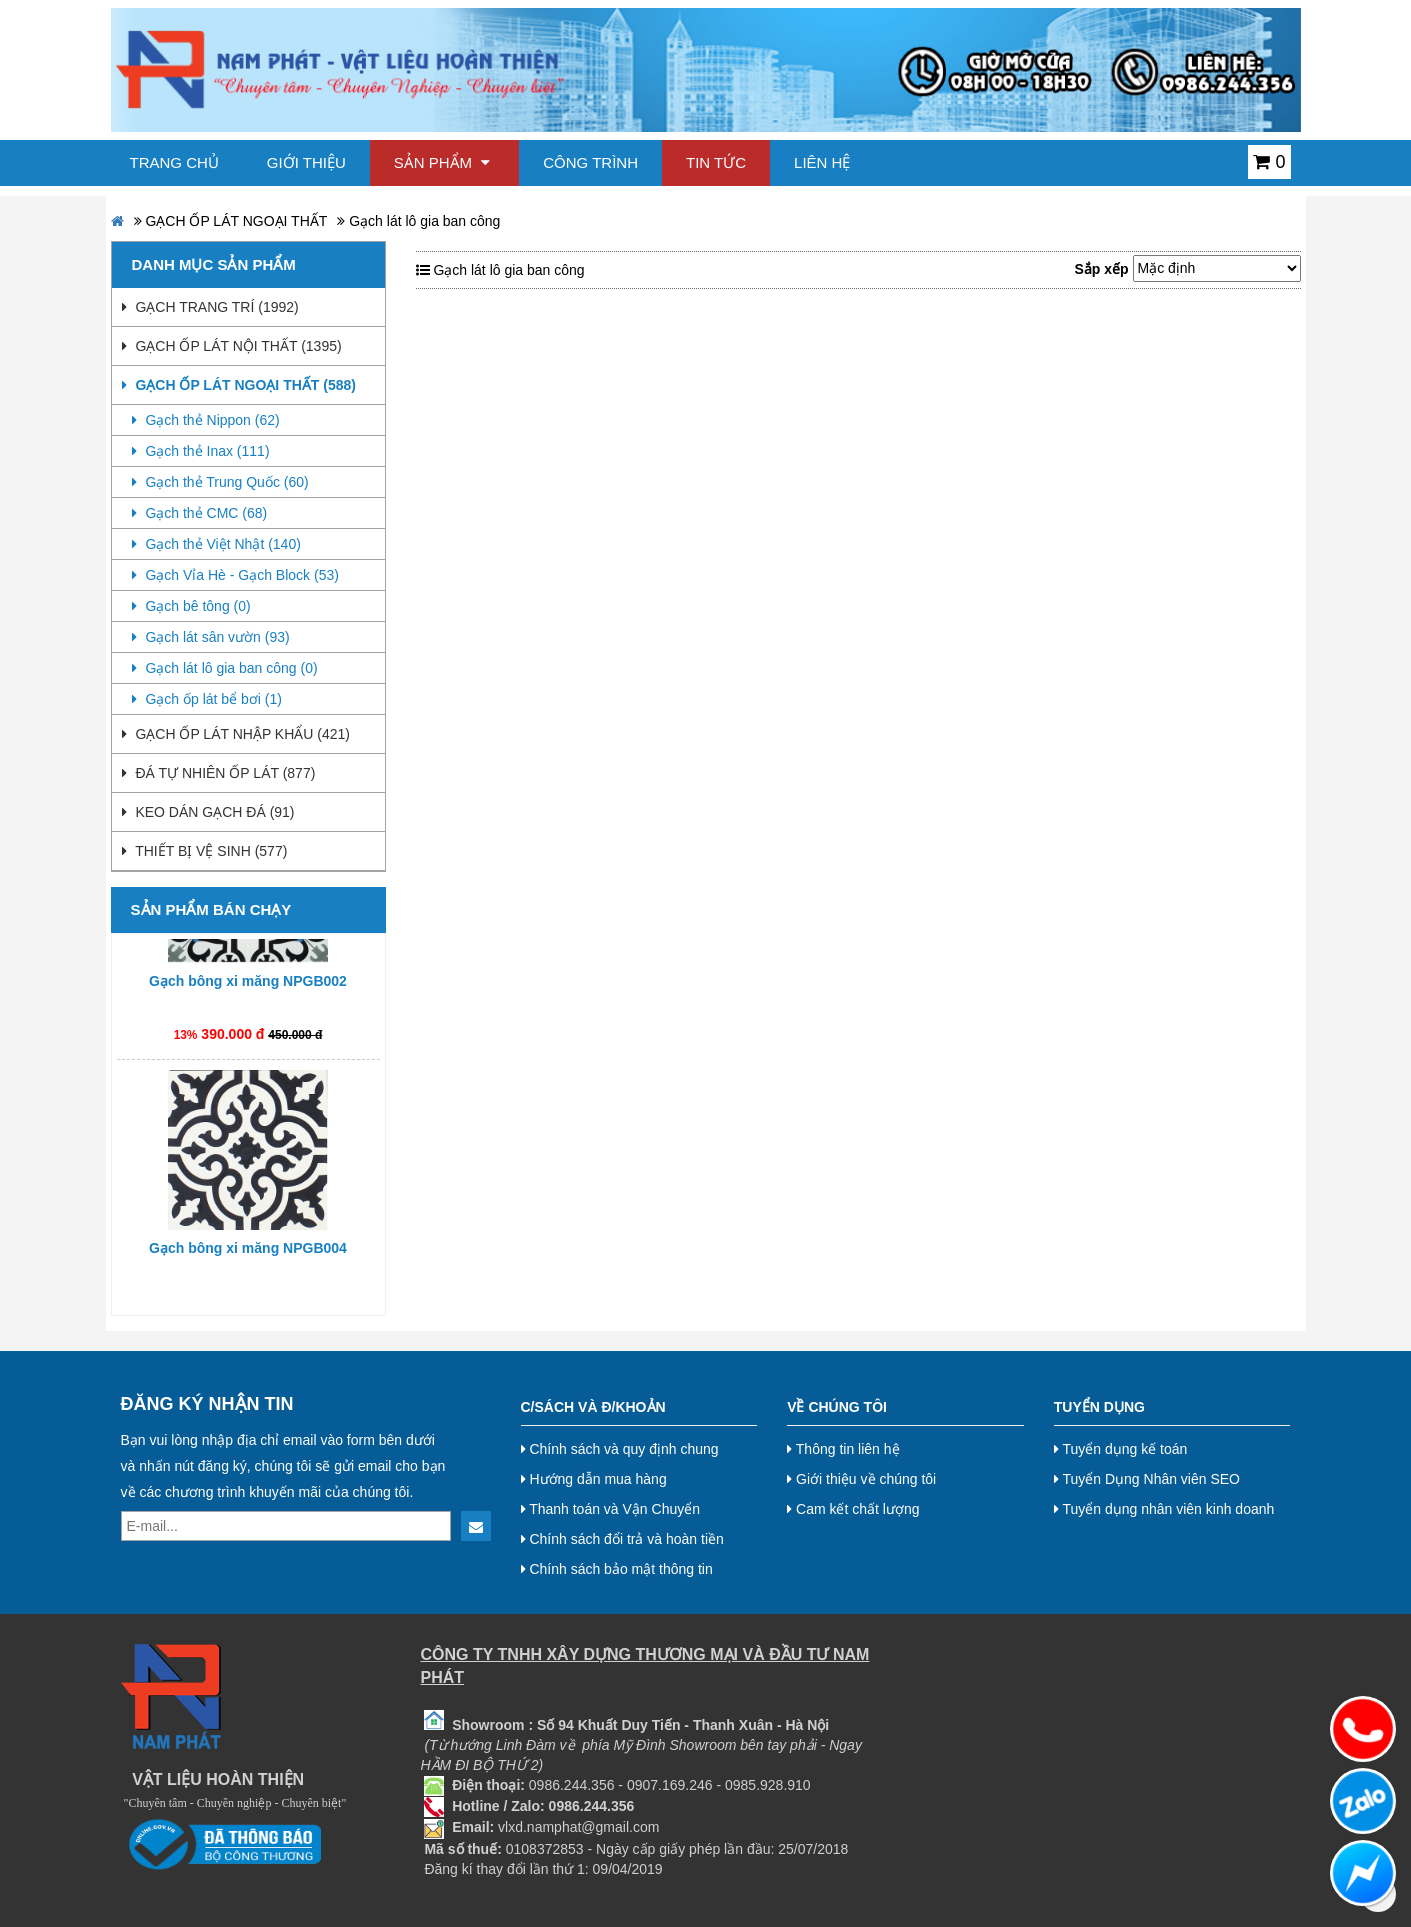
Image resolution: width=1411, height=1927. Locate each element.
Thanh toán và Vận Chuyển (611, 1509)
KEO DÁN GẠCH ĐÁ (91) (208, 812)
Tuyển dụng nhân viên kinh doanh (1164, 1509)
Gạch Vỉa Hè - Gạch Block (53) (235, 575)
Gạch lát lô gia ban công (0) (225, 668)
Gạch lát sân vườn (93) (211, 637)
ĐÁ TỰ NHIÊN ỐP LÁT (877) (219, 773)
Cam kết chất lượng (853, 1509)
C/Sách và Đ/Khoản (593, 1407)
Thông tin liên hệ (843, 1449)
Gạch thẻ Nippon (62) (206, 420)
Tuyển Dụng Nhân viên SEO (1147, 1479)
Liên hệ (822, 162)
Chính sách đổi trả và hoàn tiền (622, 1539)
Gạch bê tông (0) (191, 606)
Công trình (590, 162)
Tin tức (716, 162)
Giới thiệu (306, 162)
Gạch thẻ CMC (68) (200, 513)
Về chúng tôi (837, 1407)
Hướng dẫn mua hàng (594, 1479)
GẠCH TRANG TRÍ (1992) (210, 307)
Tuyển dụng (1099, 1407)
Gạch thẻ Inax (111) (201, 451)
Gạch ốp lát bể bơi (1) (207, 699)
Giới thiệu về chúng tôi (861, 1479)
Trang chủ (174, 162)
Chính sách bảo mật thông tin (617, 1569)
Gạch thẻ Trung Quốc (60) (220, 482)
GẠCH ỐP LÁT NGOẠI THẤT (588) (239, 385)
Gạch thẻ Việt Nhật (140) (216, 544)
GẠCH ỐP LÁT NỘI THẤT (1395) (232, 346)
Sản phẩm (442, 162)
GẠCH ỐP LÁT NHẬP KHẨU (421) (236, 734)
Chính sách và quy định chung (620, 1449)
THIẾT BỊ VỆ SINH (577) (205, 851)
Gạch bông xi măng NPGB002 (248, 986)
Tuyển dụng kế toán (1121, 1449)
